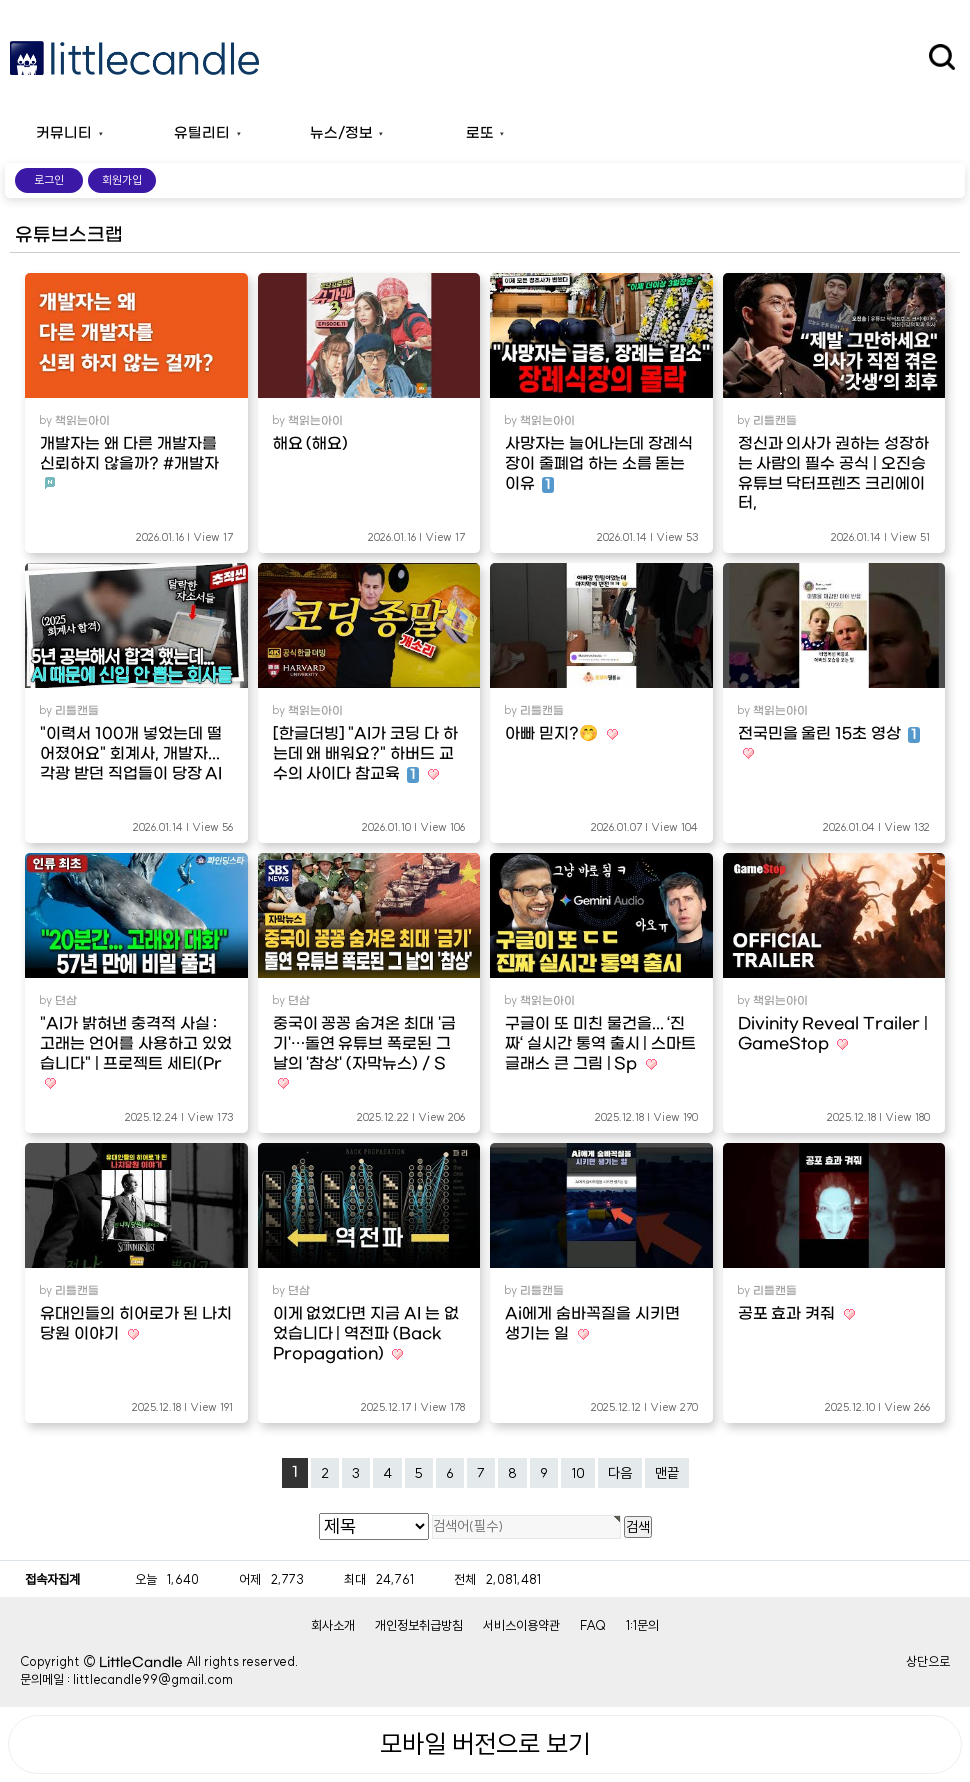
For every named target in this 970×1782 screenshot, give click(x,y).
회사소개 (333, 1625)
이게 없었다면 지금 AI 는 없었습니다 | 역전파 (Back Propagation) (366, 1334)
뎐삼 (66, 1001)
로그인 (49, 180)
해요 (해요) (311, 444)
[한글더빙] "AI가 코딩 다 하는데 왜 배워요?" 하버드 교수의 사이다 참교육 (365, 754)
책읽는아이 (82, 421)
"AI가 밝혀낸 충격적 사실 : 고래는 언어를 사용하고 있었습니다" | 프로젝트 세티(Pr (136, 1044)
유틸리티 (202, 133)
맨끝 (667, 1473)
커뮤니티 (64, 133)
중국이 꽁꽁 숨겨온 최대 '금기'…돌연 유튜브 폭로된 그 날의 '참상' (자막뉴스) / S (364, 1044)
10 (578, 1473)
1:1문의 (642, 1625)
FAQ (593, 1625)
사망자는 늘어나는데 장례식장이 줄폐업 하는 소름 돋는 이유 (599, 464)
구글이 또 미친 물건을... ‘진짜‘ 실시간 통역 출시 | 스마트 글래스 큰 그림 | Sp (600, 1044)
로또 (480, 133)
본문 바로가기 (0, 0)
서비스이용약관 (521, 1625)
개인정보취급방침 (419, 1625)
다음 (620, 1473)
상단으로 (928, 1661)
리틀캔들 (775, 421)
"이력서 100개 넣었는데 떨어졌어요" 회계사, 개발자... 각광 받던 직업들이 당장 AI (131, 754)
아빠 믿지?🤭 (553, 734)
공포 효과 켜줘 (789, 1314)
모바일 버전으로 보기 (485, 1744)
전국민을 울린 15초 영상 (829, 734)
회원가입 (122, 180)
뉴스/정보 (341, 133)
